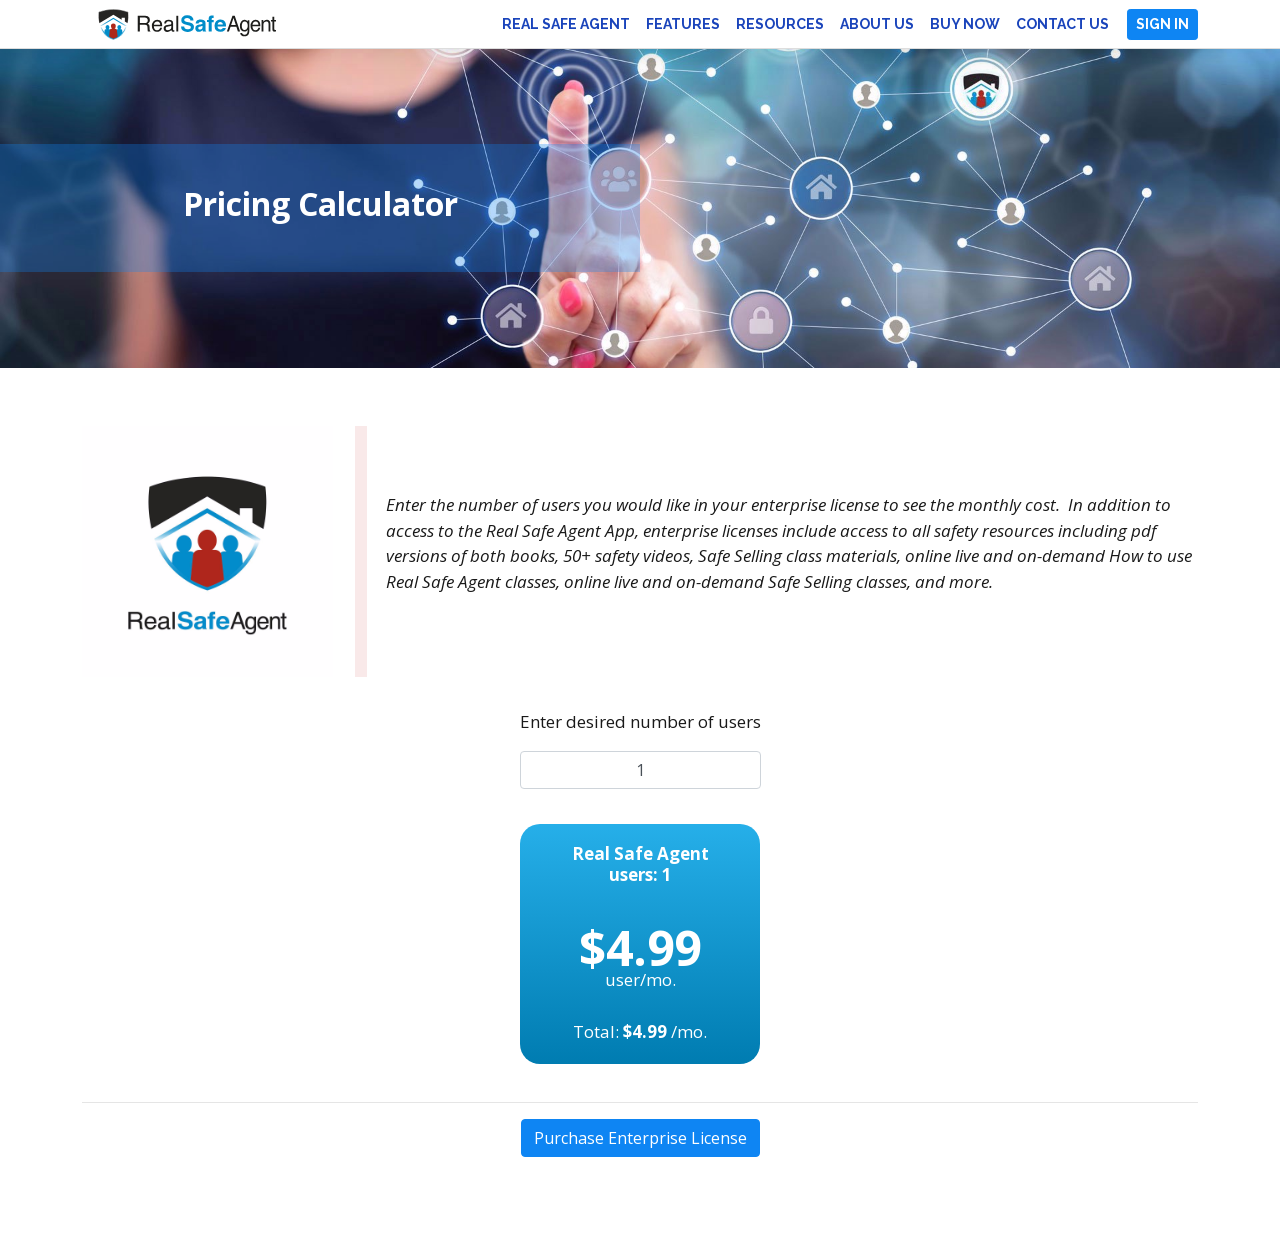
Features (683, 24)
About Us (877, 24)
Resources (780, 24)
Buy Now (965, 24)
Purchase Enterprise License (640, 1138)
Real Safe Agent (566, 24)
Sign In (1162, 24)
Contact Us (1062, 24)
